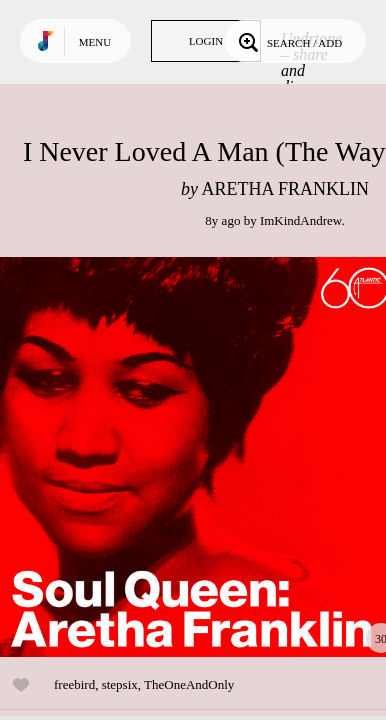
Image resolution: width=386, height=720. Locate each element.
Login (206, 41)
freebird (74, 684)
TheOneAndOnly (189, 684)
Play (200, 457)
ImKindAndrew (300, 220)
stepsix (120, 684)
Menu (95, 42)
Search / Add (288, 41)
